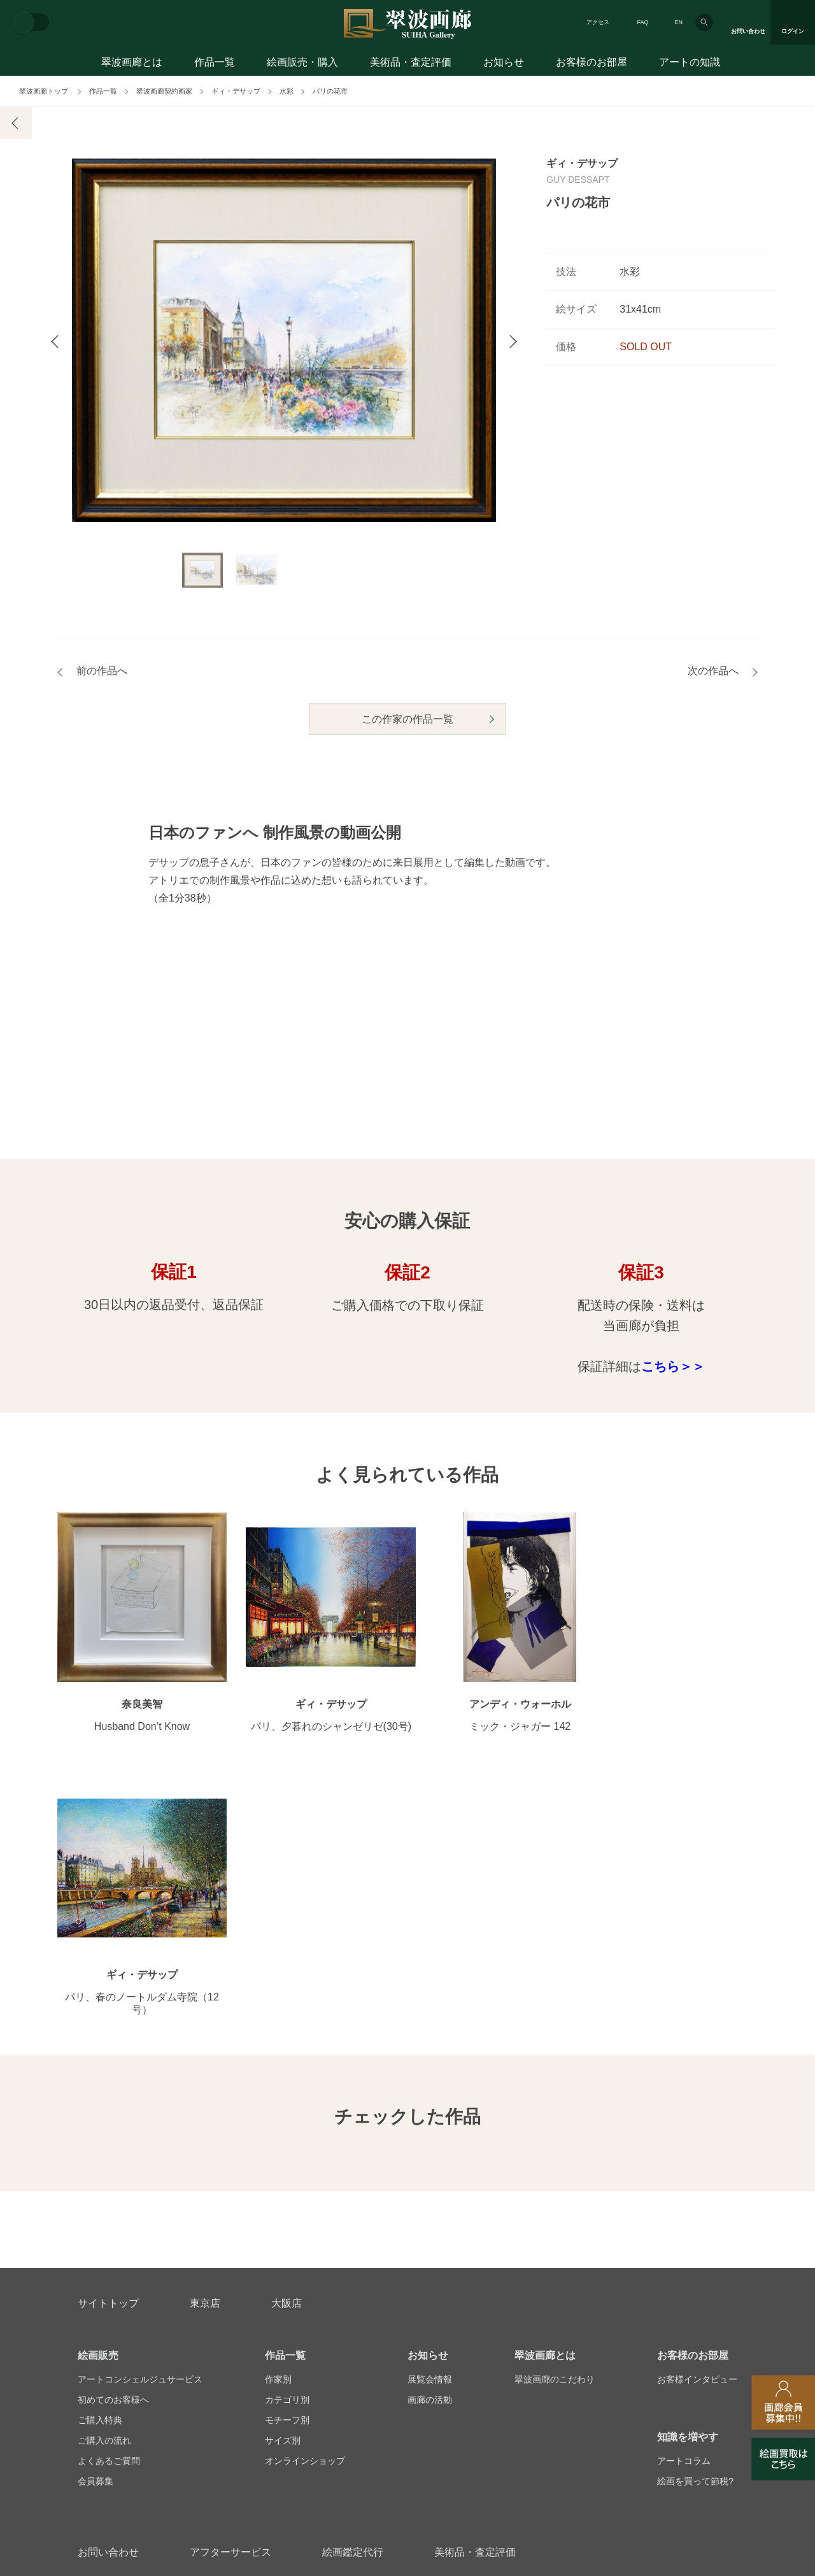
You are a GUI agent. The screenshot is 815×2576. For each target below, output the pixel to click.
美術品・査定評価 (410, 62)
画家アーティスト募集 (196, 2371)
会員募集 (95, 2238)
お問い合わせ (108, 2309)
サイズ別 (283, 2198)
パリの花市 (330, 91)
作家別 (278, 2137)
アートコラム (684, 2218)
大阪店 (286, 2060)
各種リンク (596, 2371)
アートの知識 (689, 62)
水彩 (287, 91)
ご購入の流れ (104, 2198)
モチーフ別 (287, 2177)
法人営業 (390, 2371)
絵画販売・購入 (302, 62)
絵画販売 (98, 2112)
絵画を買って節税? (695, 2238)
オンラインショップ (305, 2218)
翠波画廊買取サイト (697, 2371)
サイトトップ (108, 2060)
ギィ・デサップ (235, 91)
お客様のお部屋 (591, 62)
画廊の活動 (430, 2157)
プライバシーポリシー (490, 2371)
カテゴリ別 (287, 2157)
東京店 (205, 2060)
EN (678, 22)
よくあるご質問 (109, 2218)
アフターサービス (230, 2309)
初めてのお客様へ (113, 2157)
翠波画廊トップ (43, 91)
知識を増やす (687, 2194)
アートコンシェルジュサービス (140, 2137)
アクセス (597, 22)
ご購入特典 (100, 2177)
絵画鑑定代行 (352, 2309)
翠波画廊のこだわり (554, 2137)
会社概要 (95, 2371)
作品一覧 (214, 62)
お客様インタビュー (697, 2137)
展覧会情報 (430, 2137)
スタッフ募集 (306, 2371)
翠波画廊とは (131, 62)
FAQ (642, 22)
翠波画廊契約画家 (164, 91)
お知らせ (503, 62)
